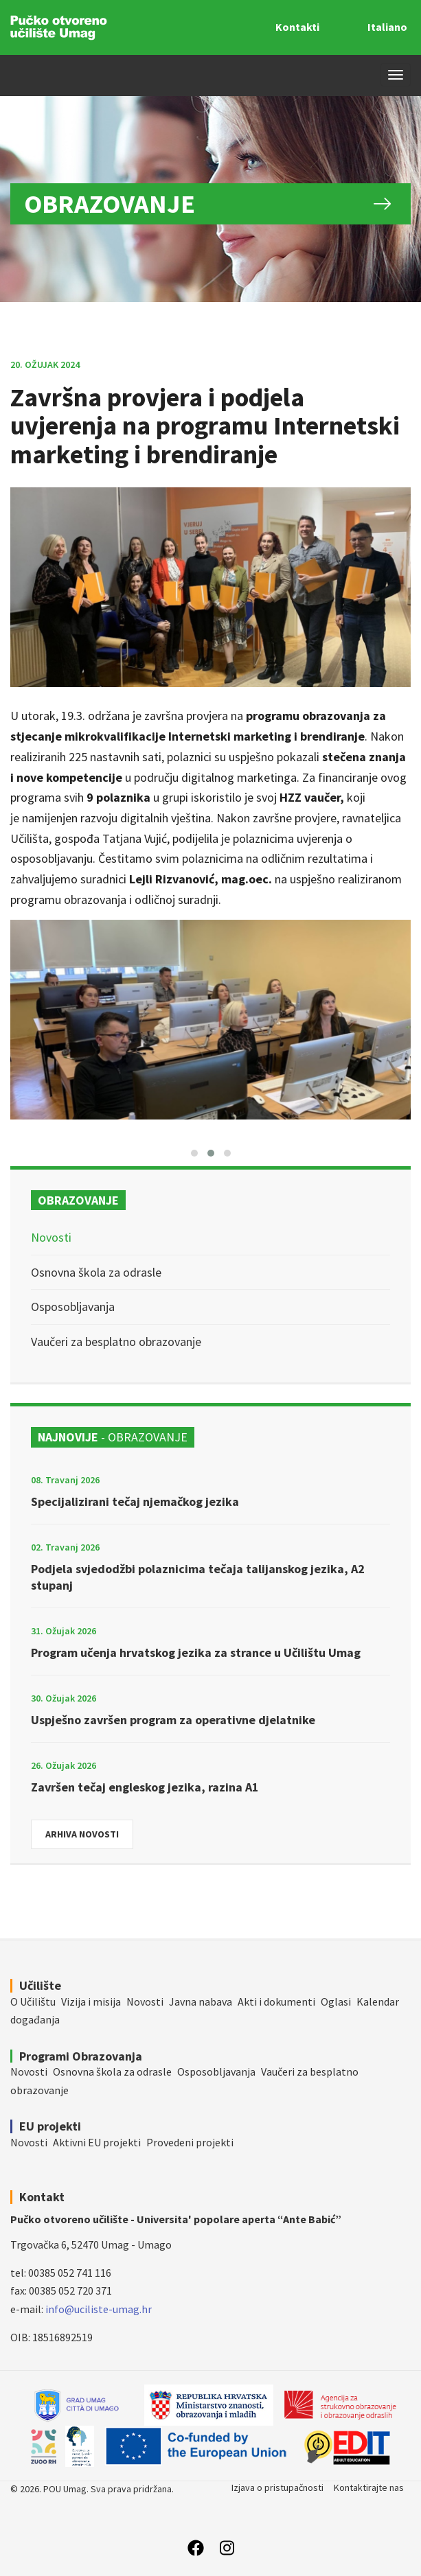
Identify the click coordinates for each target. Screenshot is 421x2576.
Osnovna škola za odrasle (96, 1272)
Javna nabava (200, 2001)
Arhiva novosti (82, 1834)
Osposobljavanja (73, 1306)
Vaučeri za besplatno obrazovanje (116, 1341)
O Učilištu (33, 2001)
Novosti (51, 1237)
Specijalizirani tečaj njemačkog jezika (135, 1501)
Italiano (387, 27)
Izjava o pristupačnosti (277, 2487)
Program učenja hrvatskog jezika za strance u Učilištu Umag (196, 1652)
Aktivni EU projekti (97, 2142)
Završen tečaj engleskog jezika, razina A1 (145, 1787)
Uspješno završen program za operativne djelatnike (173, 1720)
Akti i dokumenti (276, 2001)
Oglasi (336, 2001)
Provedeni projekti (190, 2142)
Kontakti (297, 27)
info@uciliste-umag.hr (98, 2309)
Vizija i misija (91, 2001)
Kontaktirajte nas (369, 2487)
